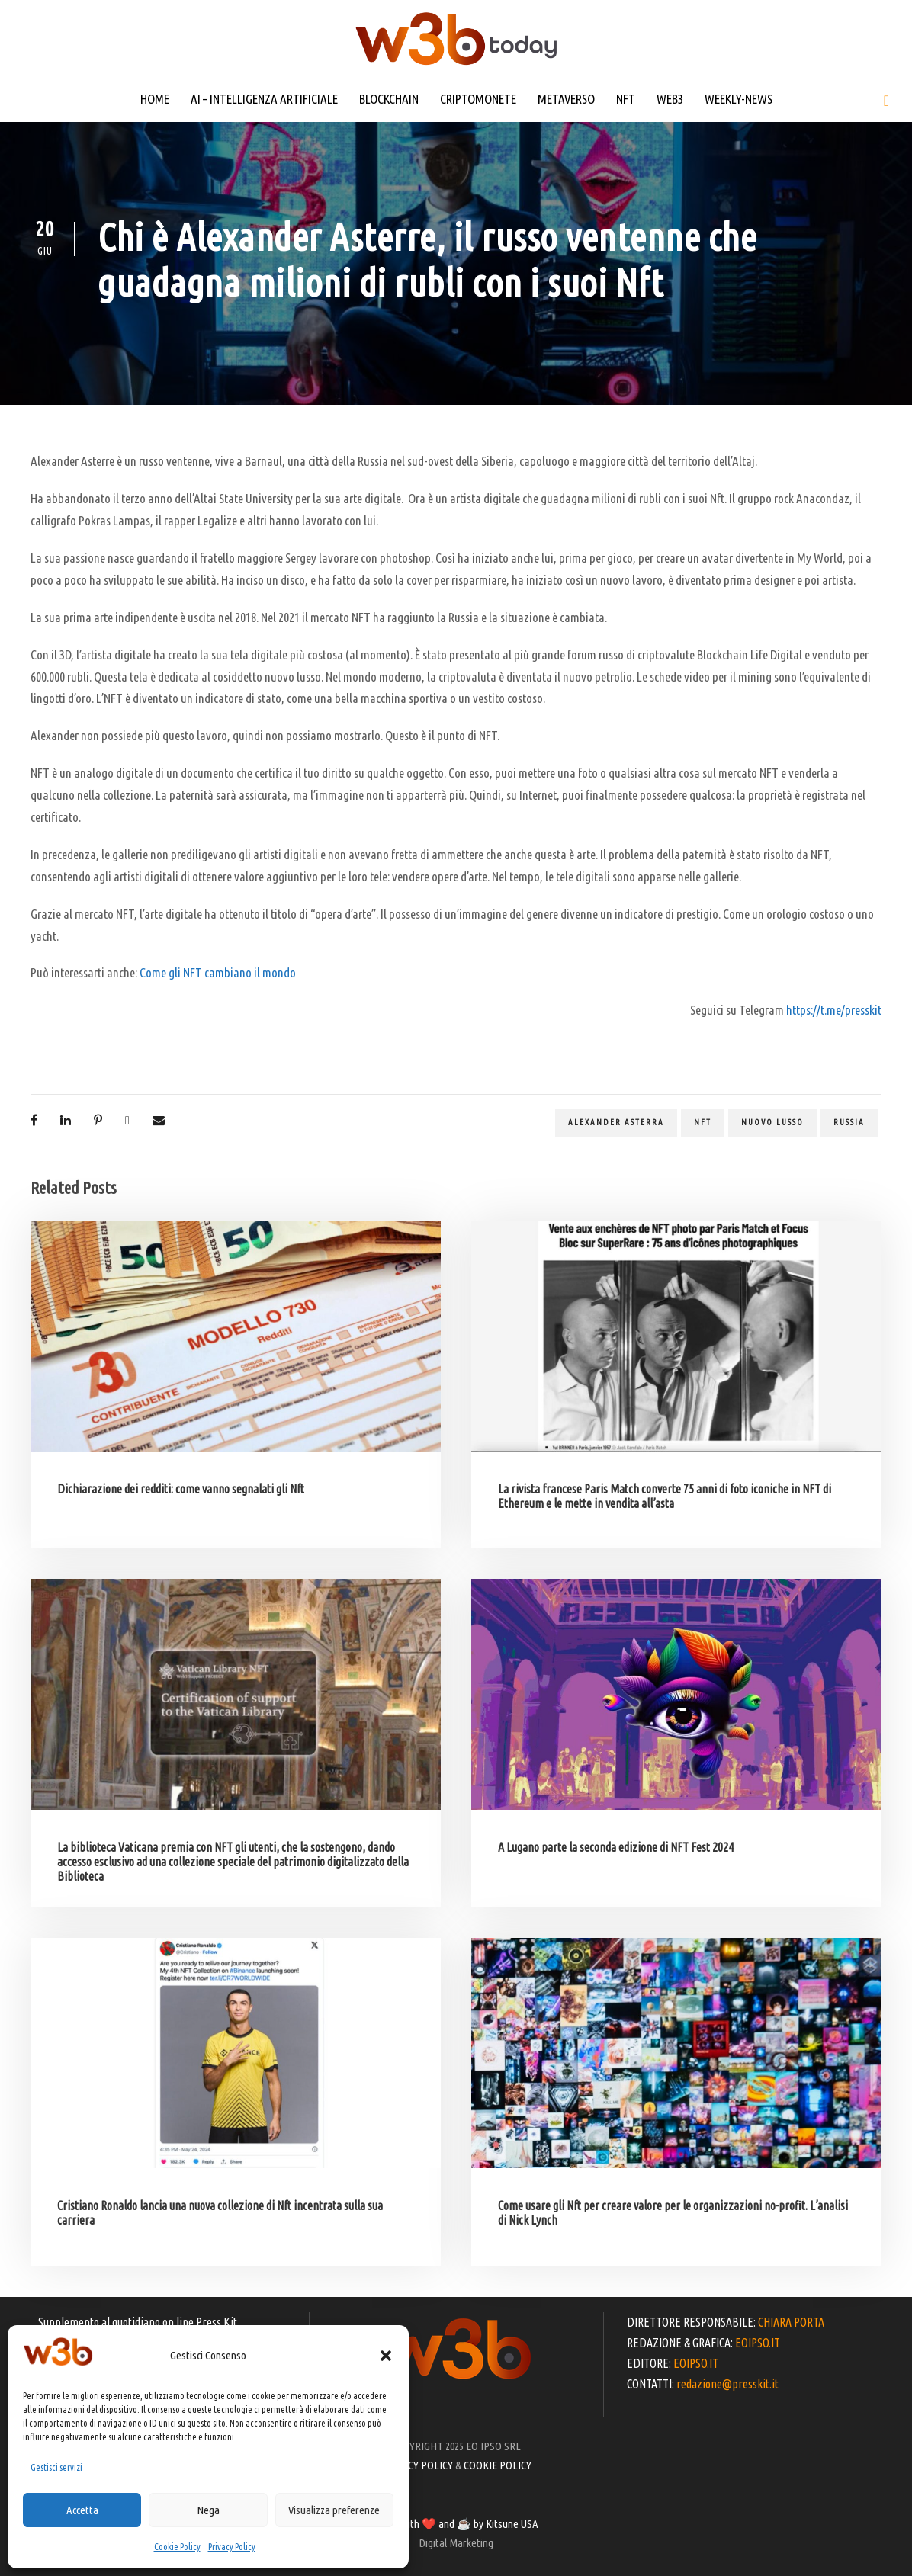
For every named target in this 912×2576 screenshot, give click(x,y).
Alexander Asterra (616, 1122)
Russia (849, 1122)
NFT (625, 98)
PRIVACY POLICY (417, 2465)
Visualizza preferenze (334, 2510)
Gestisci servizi (56, 2467)
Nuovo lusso (772, 1122)
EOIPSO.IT (757, 2343)
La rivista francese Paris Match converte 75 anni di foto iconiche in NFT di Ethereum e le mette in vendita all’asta (664, 1496)
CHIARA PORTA (791, 2322)
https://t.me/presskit (833, 1009)
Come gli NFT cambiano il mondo (218, 972)
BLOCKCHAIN (389, 98)
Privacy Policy (231, 2547)
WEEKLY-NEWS (738, 98)
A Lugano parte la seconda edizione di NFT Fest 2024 (616, 1847)
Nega (208, 2510)
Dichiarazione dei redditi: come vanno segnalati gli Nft (180, 1489)
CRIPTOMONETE (478, 98)
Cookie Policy (177, 2547)
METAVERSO (566, 98)
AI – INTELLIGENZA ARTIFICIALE (264, 98)
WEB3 (670, 98)
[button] (385, 2355)
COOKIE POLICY (497, 2465)
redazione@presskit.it (727, 2384)
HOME (154, 98)
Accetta (82, 2510)
